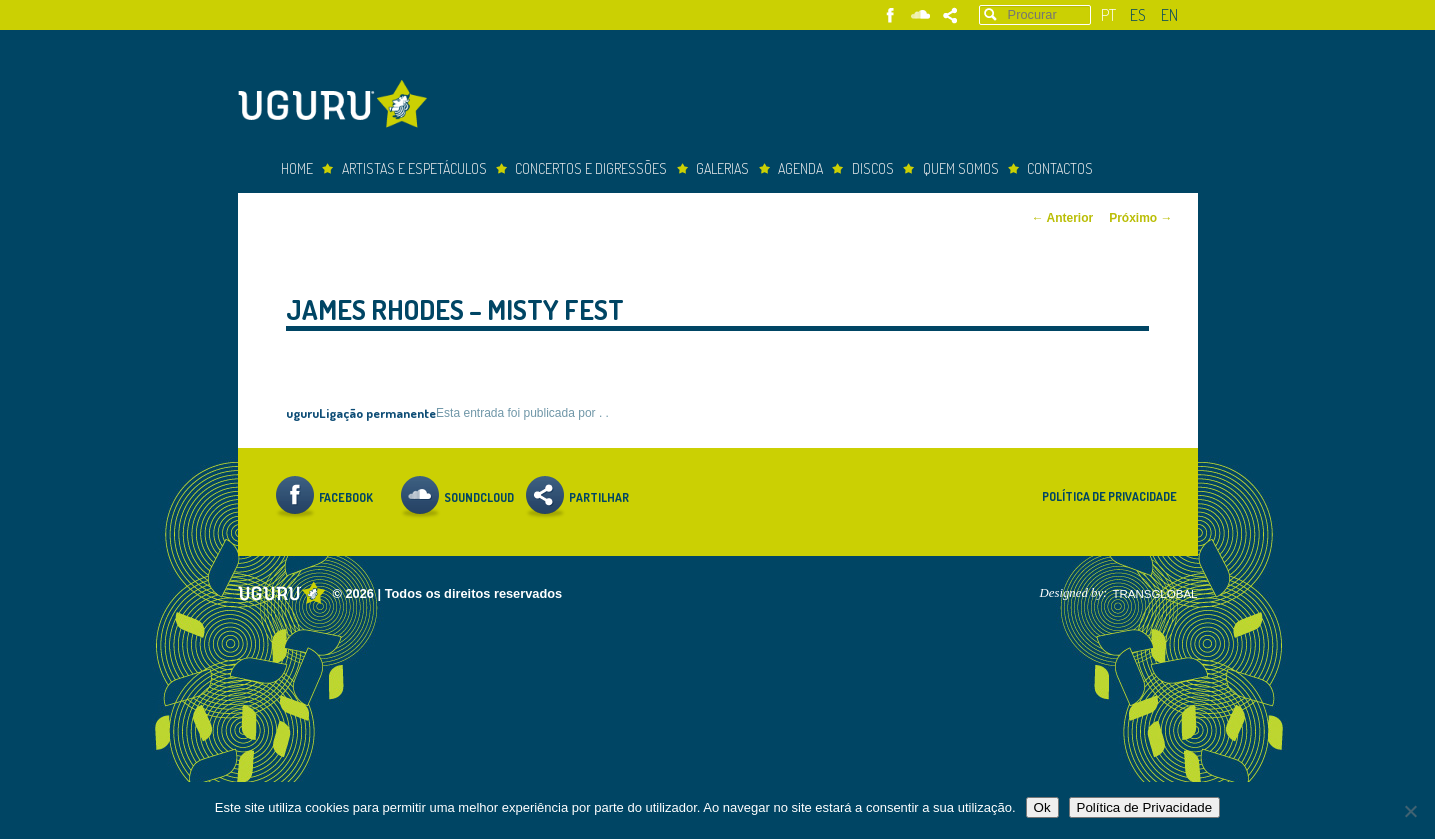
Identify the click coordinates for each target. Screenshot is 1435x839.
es (1138, 15)
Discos (873, 168)
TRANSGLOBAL (1154, 594)
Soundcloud (920, 15)
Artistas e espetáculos (414, 168)
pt (1108, 15)
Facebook (890, 15)
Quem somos (961, 168)
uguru (302, 412)
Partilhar (950, 15)
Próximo (1140, 218)
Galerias (722, 168)
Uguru (338, 106)
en (1169, 15)
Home (297, 168)
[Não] (1410, 811)
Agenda (800, 168)
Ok (1042, 807)
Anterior (1063, 218)
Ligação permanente (377, 412)
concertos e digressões (591, 168)
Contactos (1060, 168)
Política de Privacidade (1109, 496)
